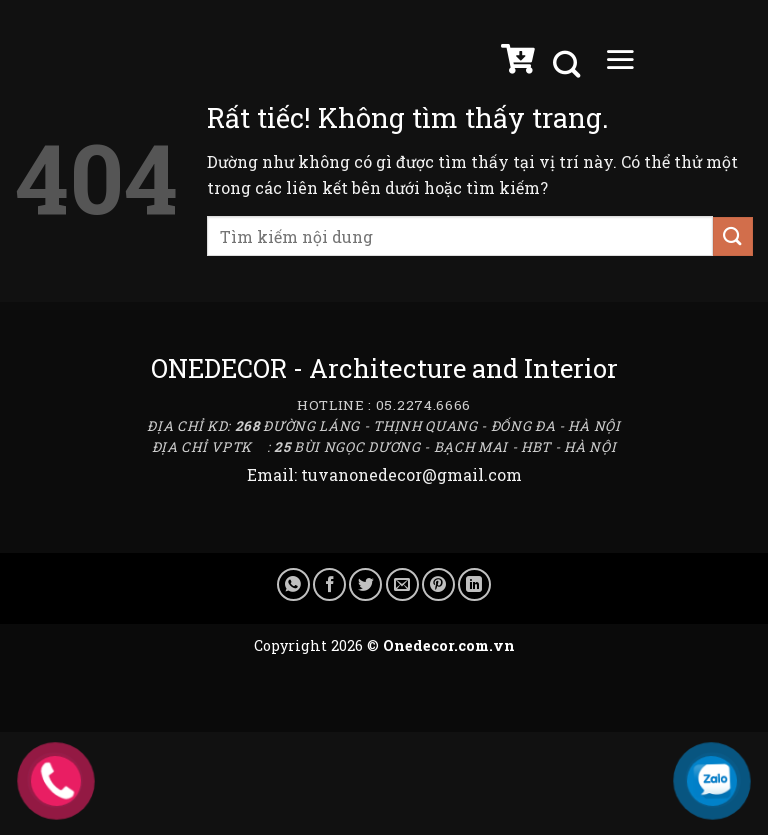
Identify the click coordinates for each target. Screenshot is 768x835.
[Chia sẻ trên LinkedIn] (474, 584)
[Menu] (620, 64)
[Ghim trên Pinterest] (438, 584)
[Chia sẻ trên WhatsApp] (293, 584)
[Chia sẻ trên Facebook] (329, 584)
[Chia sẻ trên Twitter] (365, 584)
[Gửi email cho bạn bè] (402, 584)
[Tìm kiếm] (569, 64)
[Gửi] (733, 236)
